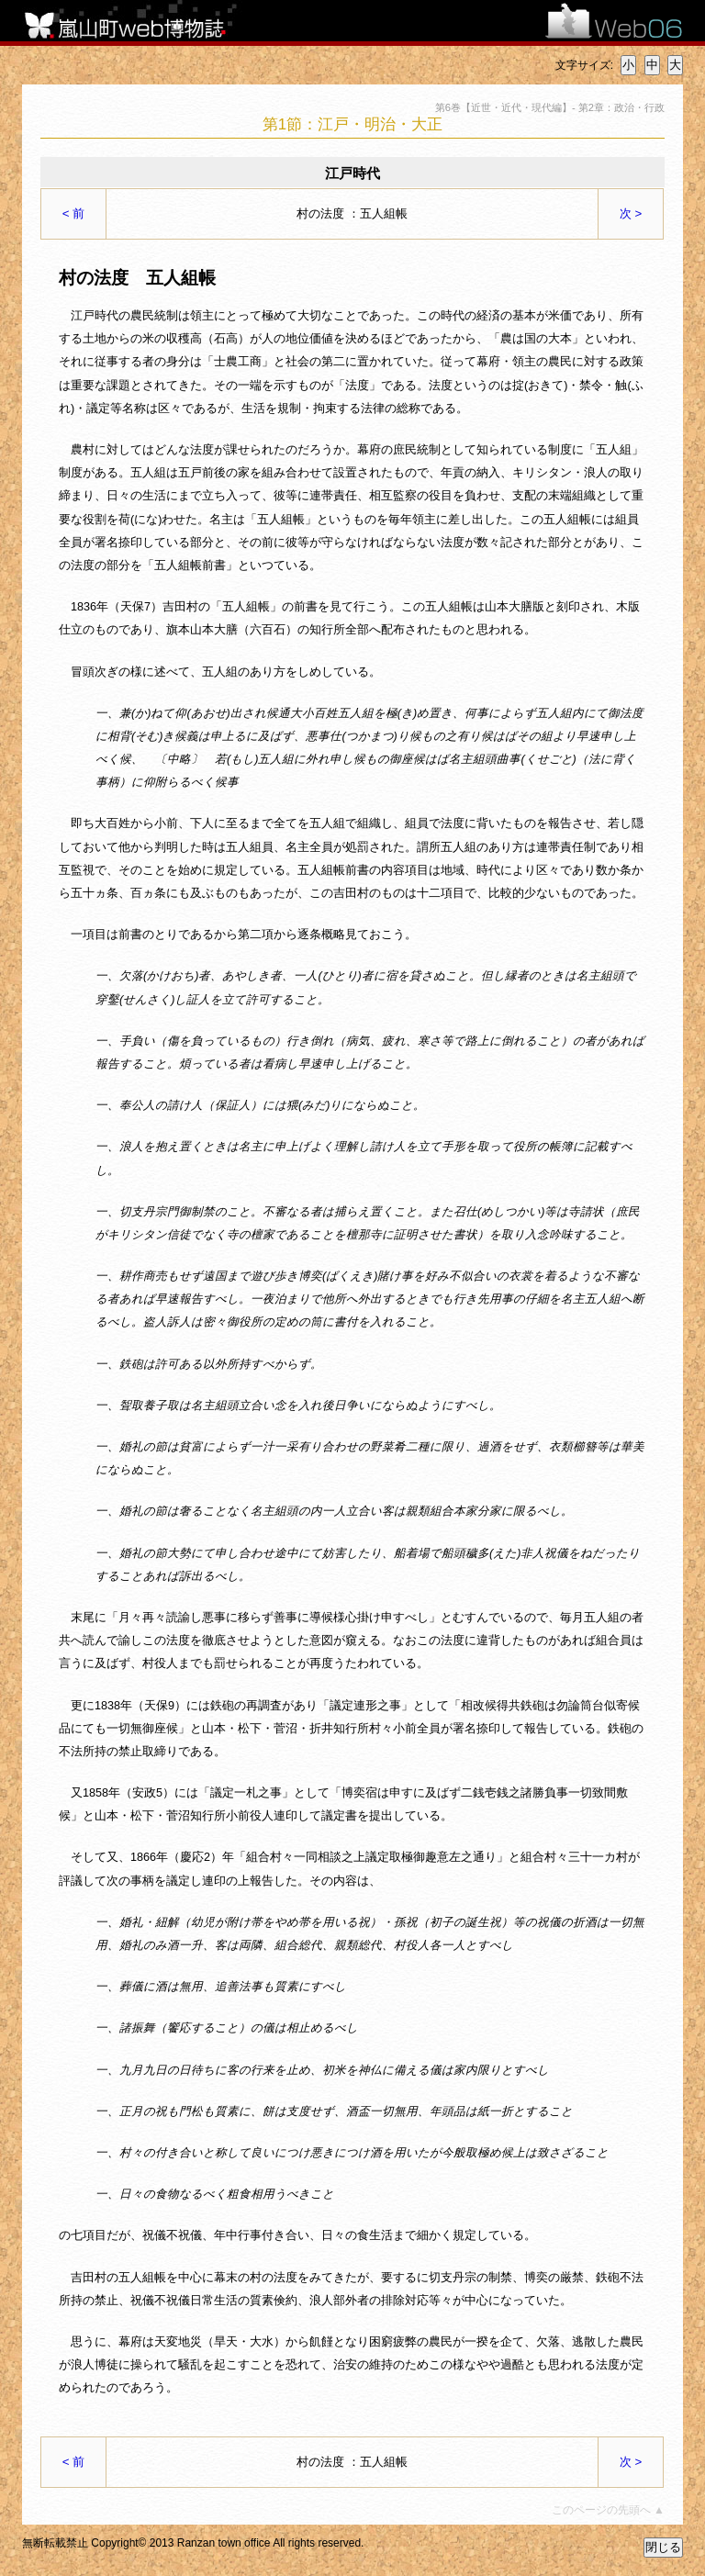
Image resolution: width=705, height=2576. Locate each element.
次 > (631, 213)
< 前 (73, 213)
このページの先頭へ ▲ (608, 2510)
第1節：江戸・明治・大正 (352, 124)
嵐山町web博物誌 (137, 20)
